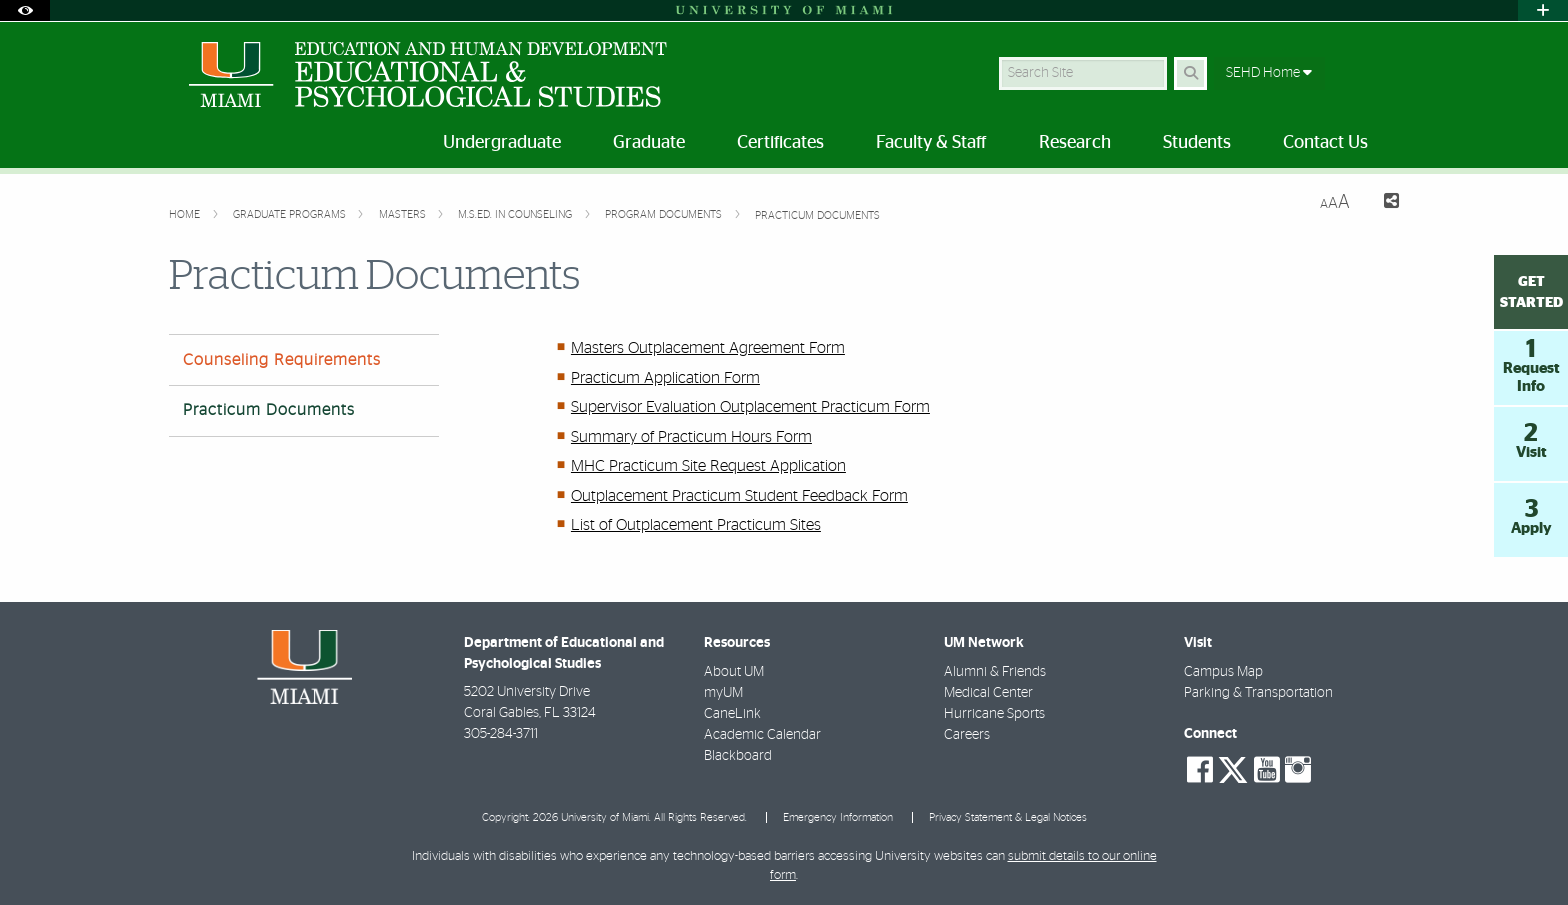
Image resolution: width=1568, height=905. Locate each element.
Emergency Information (838, 817)
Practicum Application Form (665, 378)
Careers (967, 735)
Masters (404, 214)
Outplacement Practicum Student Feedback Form (739, 496)
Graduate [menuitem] (649, 143)
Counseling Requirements (282, 360)
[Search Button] (1190, 73)
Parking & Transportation (1258, 693)
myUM (723, 693)
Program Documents (665, 214)
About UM (734, 672)
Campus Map (1223, 672)
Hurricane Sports (994, 714)
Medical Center (988, 693)
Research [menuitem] (1075, 143)
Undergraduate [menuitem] (502, 143)
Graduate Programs (291, 214)
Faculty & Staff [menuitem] (931, 143)
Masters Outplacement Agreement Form (708, 348)
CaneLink (732, 714)
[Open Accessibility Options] (25, 10)
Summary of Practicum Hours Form (691, 437)
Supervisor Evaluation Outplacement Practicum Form (750, 407)
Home (186, 214)
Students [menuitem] (1197, 143)
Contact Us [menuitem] (1325, 143)
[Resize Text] (1335, 202)
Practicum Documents (817, 215)
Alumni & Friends (995, 672)
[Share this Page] (1382, 203)
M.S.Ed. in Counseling (516, 214)
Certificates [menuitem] (780, 143)
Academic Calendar (762, 735)
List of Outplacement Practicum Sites (696, 525)
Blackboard (738, 756)
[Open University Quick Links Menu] (1543, 10)
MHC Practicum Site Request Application (708, 466)
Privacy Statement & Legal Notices (1008, 817)
